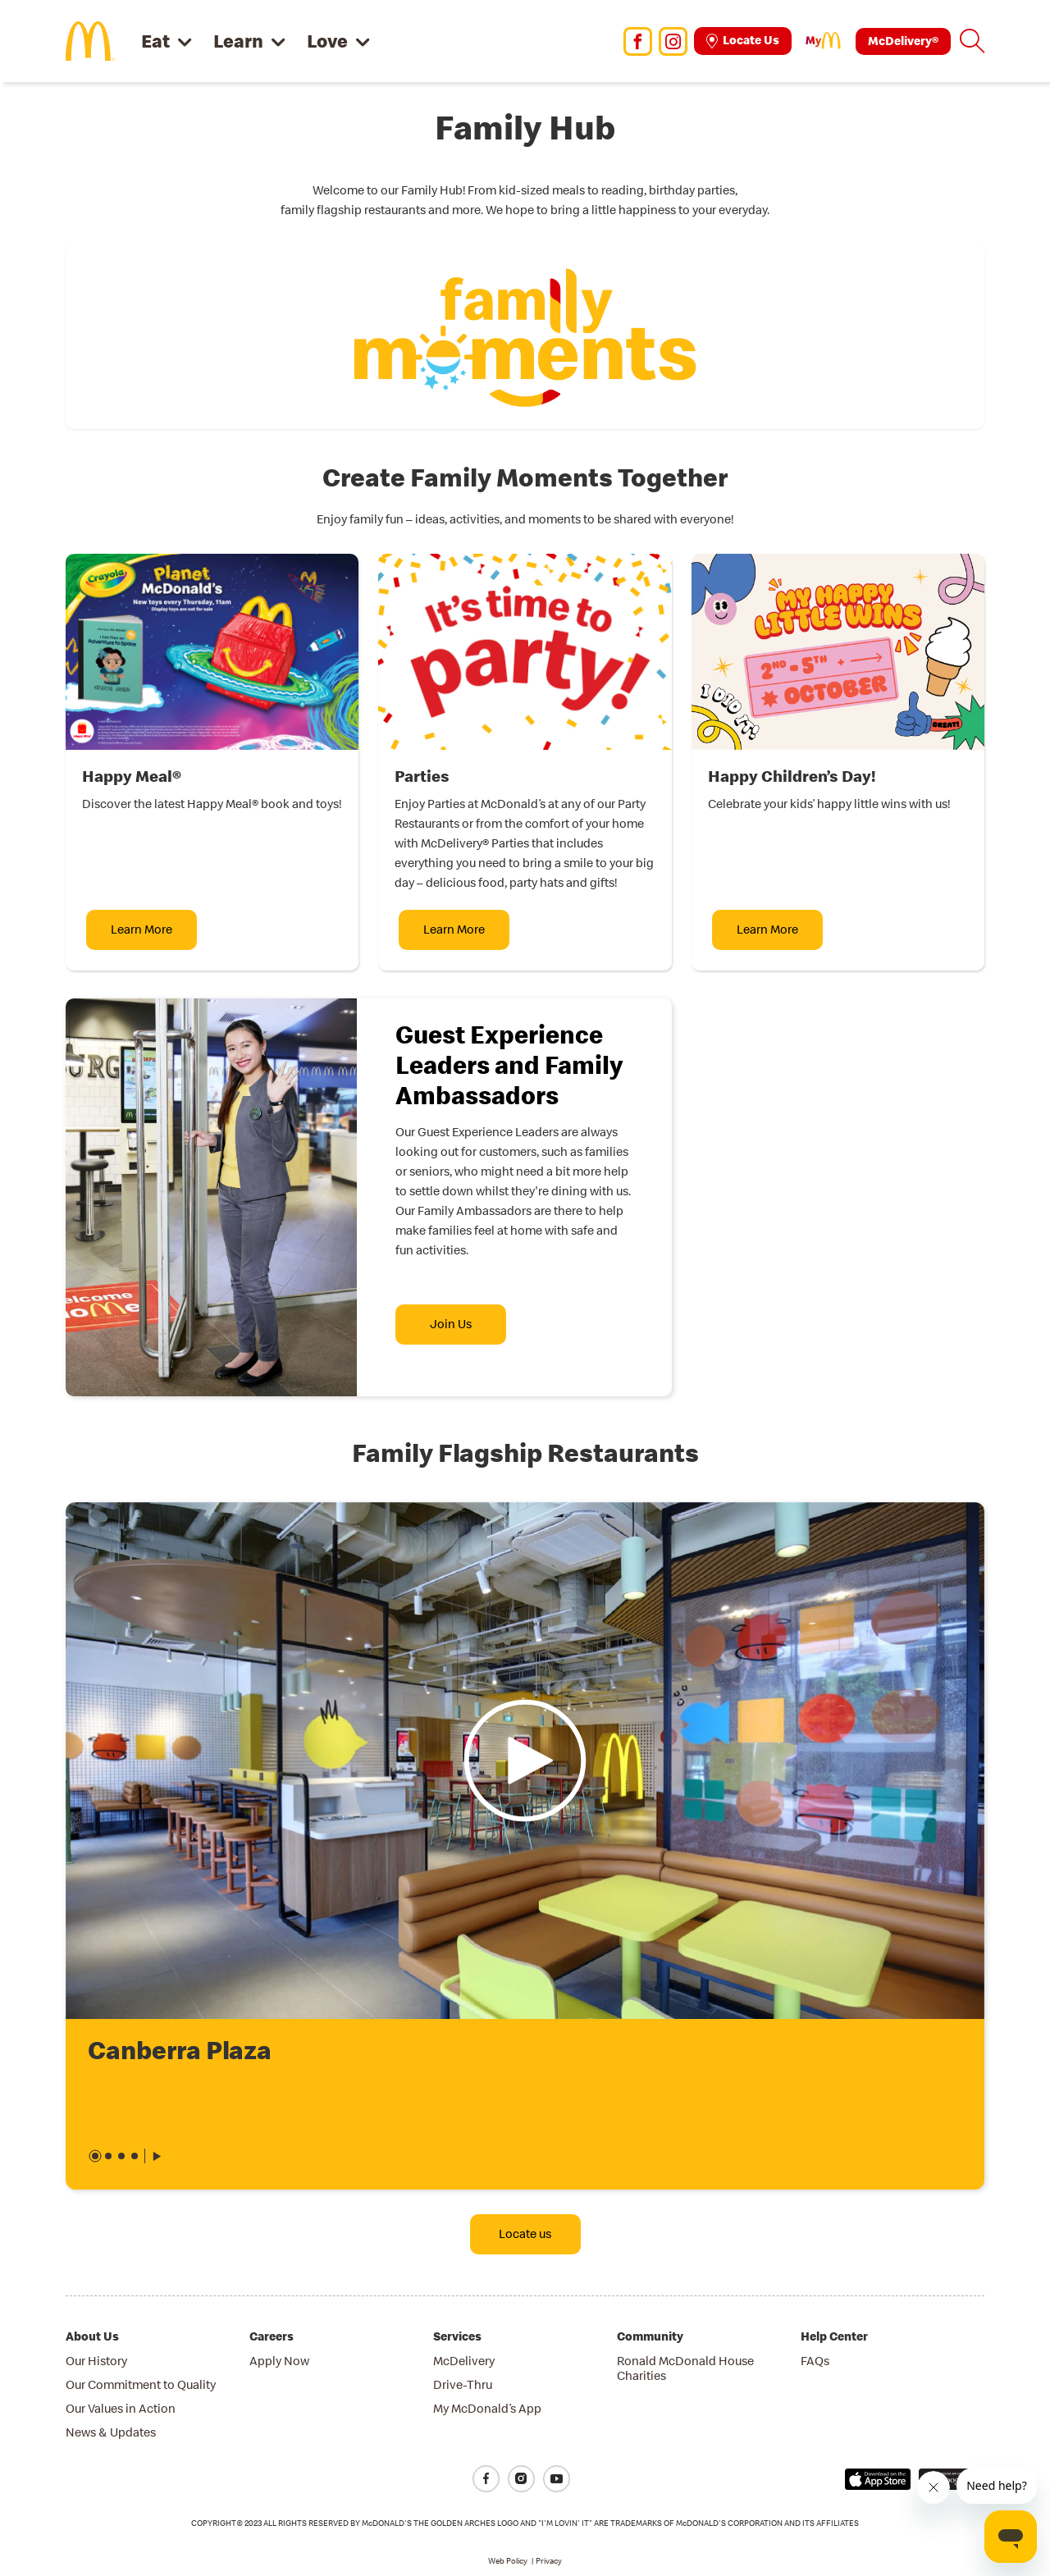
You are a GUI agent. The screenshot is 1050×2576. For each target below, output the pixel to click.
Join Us (451, 1323)
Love (327, 41)
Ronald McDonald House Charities (685, 2368)
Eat (155, 41)
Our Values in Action (121, 2408)
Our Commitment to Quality (141, 2384)
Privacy (549, 2560)
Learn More (141, 929)
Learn (238, 41)
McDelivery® (903, 40)
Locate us (525, 2233)
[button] (972, 41)
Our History (96, 2360)
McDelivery (464, 2360)
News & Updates (111, 2432)
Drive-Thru (462, 2384)
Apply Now (279, 2360)
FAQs (815, 2360)
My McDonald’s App (487, 2408)
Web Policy (507, 2560)
